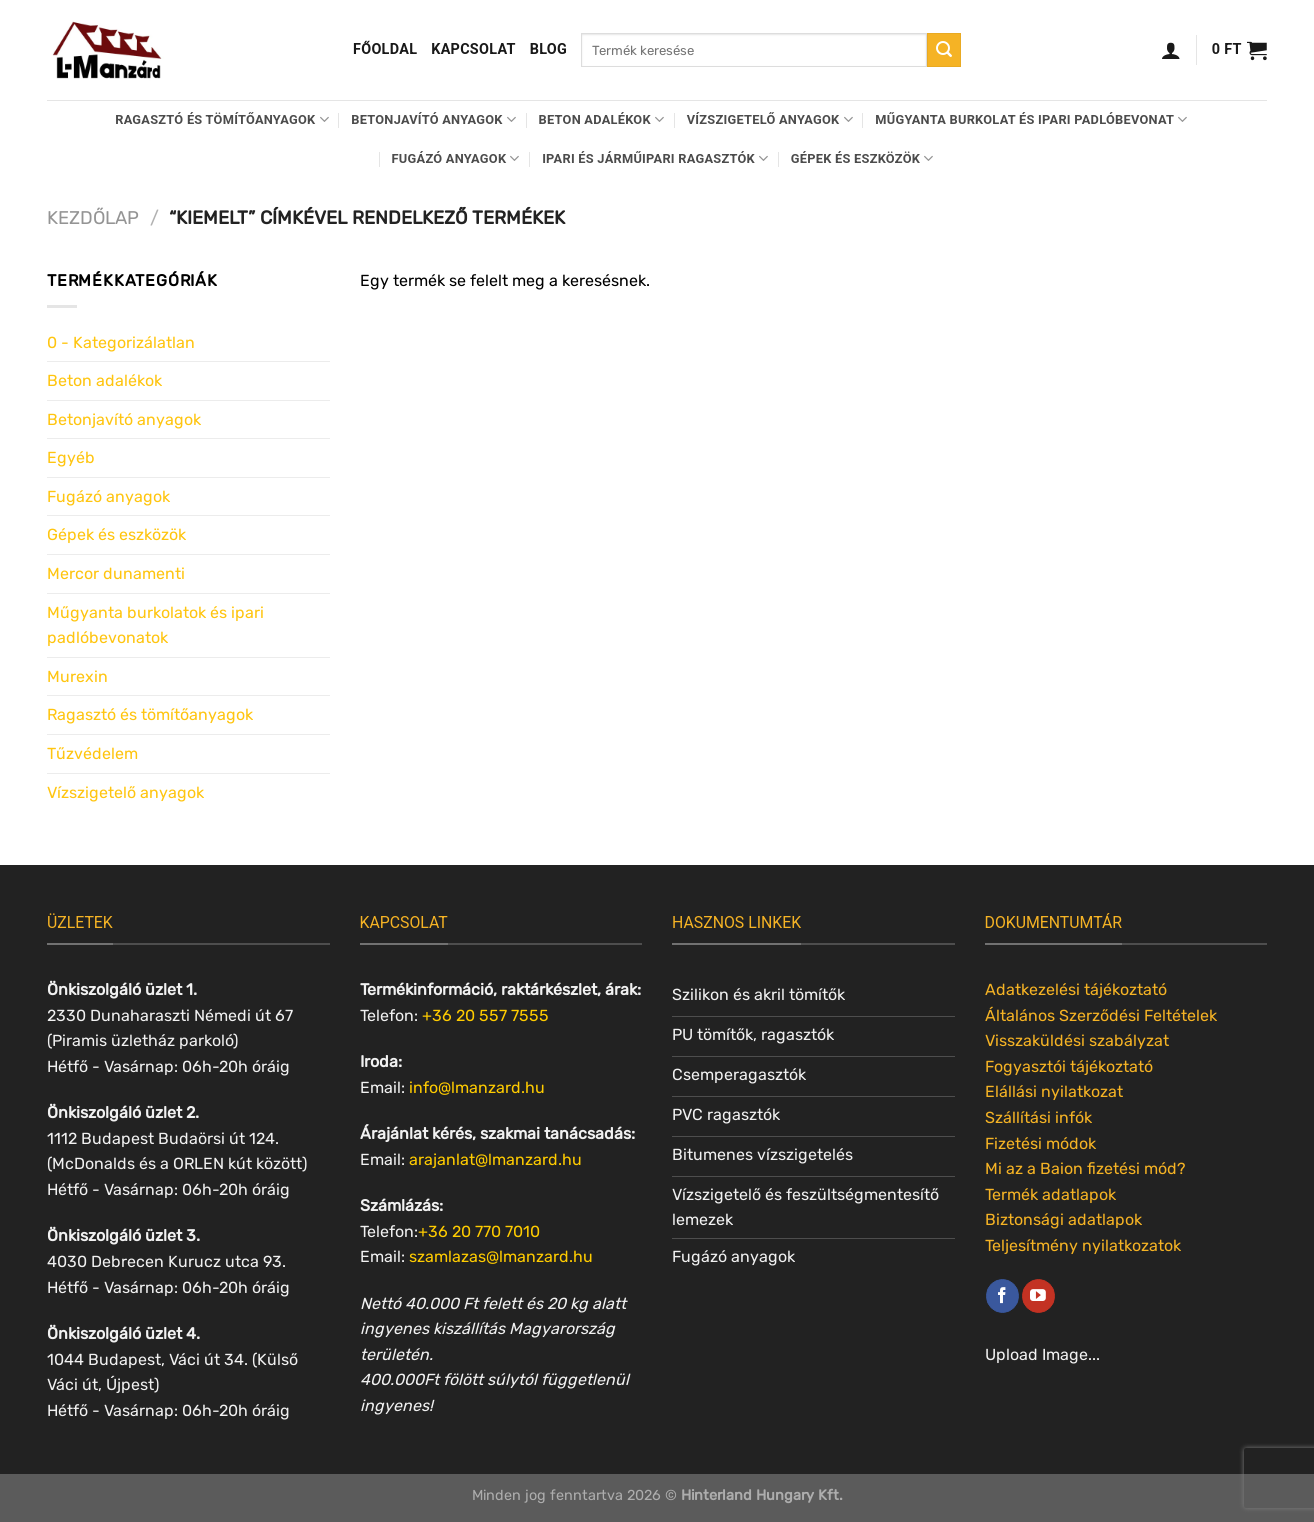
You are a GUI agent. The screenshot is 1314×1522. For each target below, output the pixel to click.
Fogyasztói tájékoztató (1069, 1066)
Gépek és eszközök (862, 158)
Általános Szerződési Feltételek (1101, 1015)
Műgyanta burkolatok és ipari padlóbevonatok (155, 625)
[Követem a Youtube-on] (1038, 1296)
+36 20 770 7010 (479, 1231)
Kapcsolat (473, 49)
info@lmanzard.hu (477, 1087)
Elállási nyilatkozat (1054, 1091)
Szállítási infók (1038, 1117)
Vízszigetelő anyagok (770, 119)
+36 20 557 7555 (485, 1015)
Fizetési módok (1040, 1143)
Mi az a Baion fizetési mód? (1085, 1168)
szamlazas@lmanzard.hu (501, 1256)
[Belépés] (1171, 50)
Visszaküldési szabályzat (1077, 1040)
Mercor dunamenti (116, 573)
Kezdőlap (93, 218)
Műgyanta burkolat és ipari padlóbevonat (1031, 119)
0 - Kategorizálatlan (121, 342)
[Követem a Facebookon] (1002, 1296)
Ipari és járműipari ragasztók (655, 158)
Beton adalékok (602, 119)
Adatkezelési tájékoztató (1076, 989)
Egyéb (71, 457)
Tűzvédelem (92, 753)
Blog (548, 49)
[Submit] (944, 50)
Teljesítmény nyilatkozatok (1083, 1245)
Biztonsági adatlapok (1063, 1219)
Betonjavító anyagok (433, 119)
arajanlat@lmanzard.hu (495, 1159)
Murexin (77, 676)
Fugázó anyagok (456, 158)
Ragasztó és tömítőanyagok (222, 119)
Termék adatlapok (1050, 1194)
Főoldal (385, 49)
